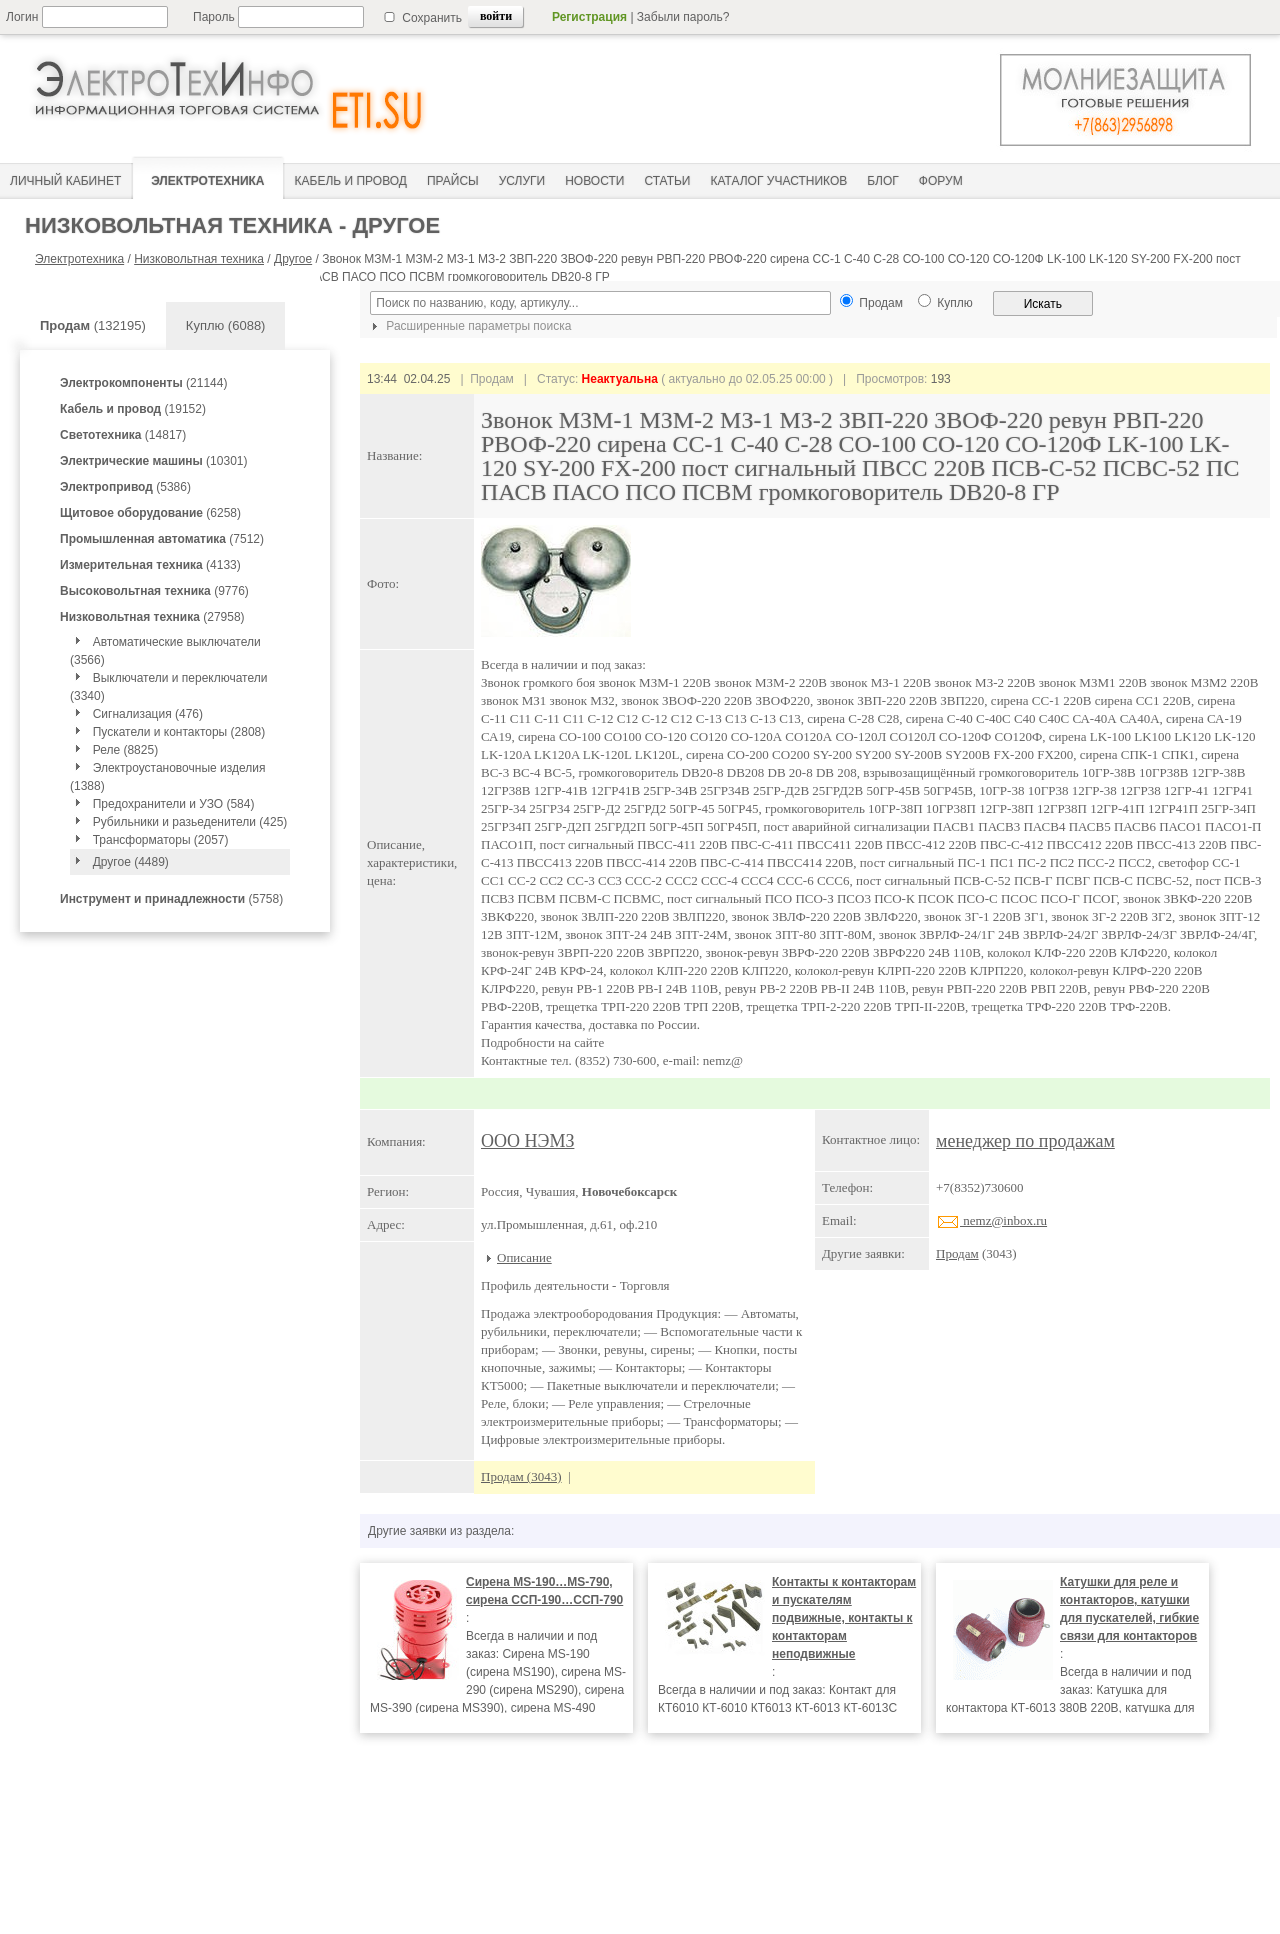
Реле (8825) (125, 750)
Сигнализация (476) (148, 714)
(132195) (93, 325)
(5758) (171, 899)
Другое (293, 259)
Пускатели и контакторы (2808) (179, 732)
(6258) (150, 513)
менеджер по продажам (1025, 1141)
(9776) (154, 591)
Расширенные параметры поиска (469, 326)
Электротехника (79, 259)
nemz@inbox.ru (991, 1220)
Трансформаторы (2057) (161, 840)
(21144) (143, 383)
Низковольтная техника (199, 259)
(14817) (123, 435)
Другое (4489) (131, 862)
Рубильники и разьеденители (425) (190, 822)
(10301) (153, 461)
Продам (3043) (521, 1476)
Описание (524, 1257)
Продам (957, 1253)
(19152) (133, 409)
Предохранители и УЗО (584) (174, 804)
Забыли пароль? (683, 17)
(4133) (150, 565)
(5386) (125, 487)
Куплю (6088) (226, 325)
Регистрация (589, 17)
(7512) (162, 539)
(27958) (152, 617)
